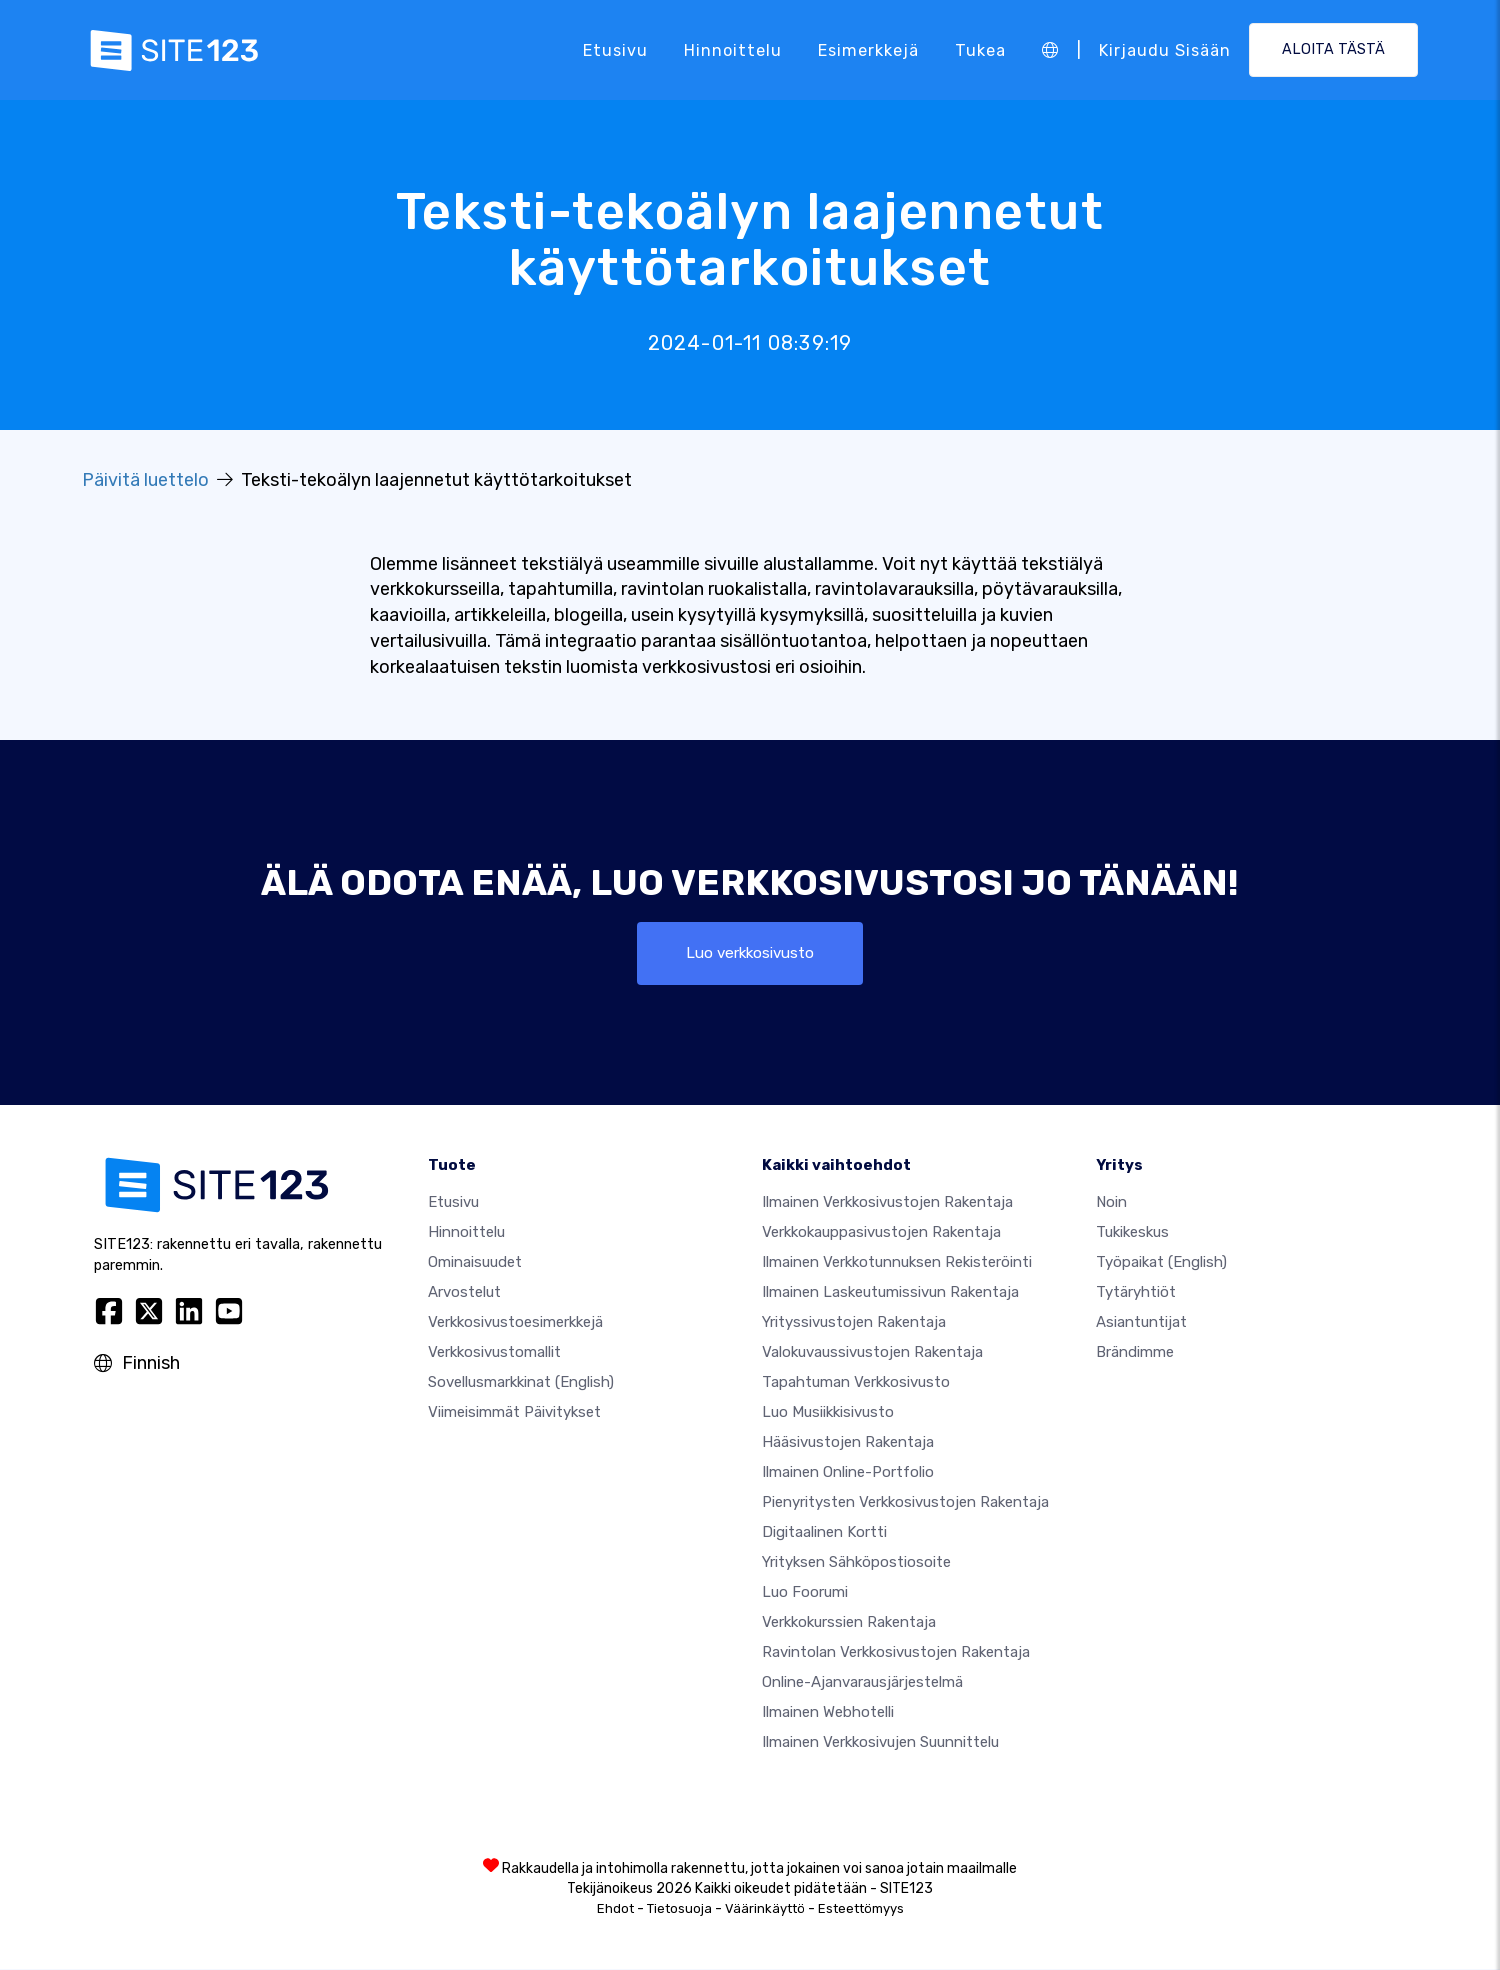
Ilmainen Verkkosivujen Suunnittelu (880, 1743)
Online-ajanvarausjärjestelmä (862, 1683)
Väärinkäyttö (765, 1909)
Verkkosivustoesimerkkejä (515, 1323)
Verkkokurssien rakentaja (849, 1623)
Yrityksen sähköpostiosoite (856, 1563)
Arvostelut (464, 1293)
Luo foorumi (805, 1593)
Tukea (980, 49)
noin (1111, 1203)
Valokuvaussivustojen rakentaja (872, 1353)
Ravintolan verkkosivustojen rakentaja (896, 1653)
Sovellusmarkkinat (521, 1383)
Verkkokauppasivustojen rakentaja (881, 1233)
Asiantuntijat (1141, 1323)
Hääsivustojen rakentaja (848, 1443)
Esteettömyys (861, 1909)
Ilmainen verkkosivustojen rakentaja (887, 1203)
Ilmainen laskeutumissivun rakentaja (890, 1293)
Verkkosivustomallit (494, 1353)
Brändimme (1135, 1353)
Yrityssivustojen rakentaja (854, 1323)
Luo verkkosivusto (750, 953)
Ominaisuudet (475, 1263)
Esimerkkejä (868, 49)
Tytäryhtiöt (1136, 1293)
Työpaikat (1161, 1263)
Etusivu (615, 49)
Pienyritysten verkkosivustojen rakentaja (905, 1503)
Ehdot (615, 1909)
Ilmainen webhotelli (828, 1713)
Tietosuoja (679, 1909)
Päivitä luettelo (145, 480)
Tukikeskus (1132, 1233)
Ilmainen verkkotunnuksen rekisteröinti (897, 1263)
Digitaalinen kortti (824, 1533)
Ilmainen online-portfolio (848, 1473)
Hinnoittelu (733, 49)
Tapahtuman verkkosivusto (856, 1383)
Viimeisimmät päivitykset (514, 1413)
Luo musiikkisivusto (828, 1413)
